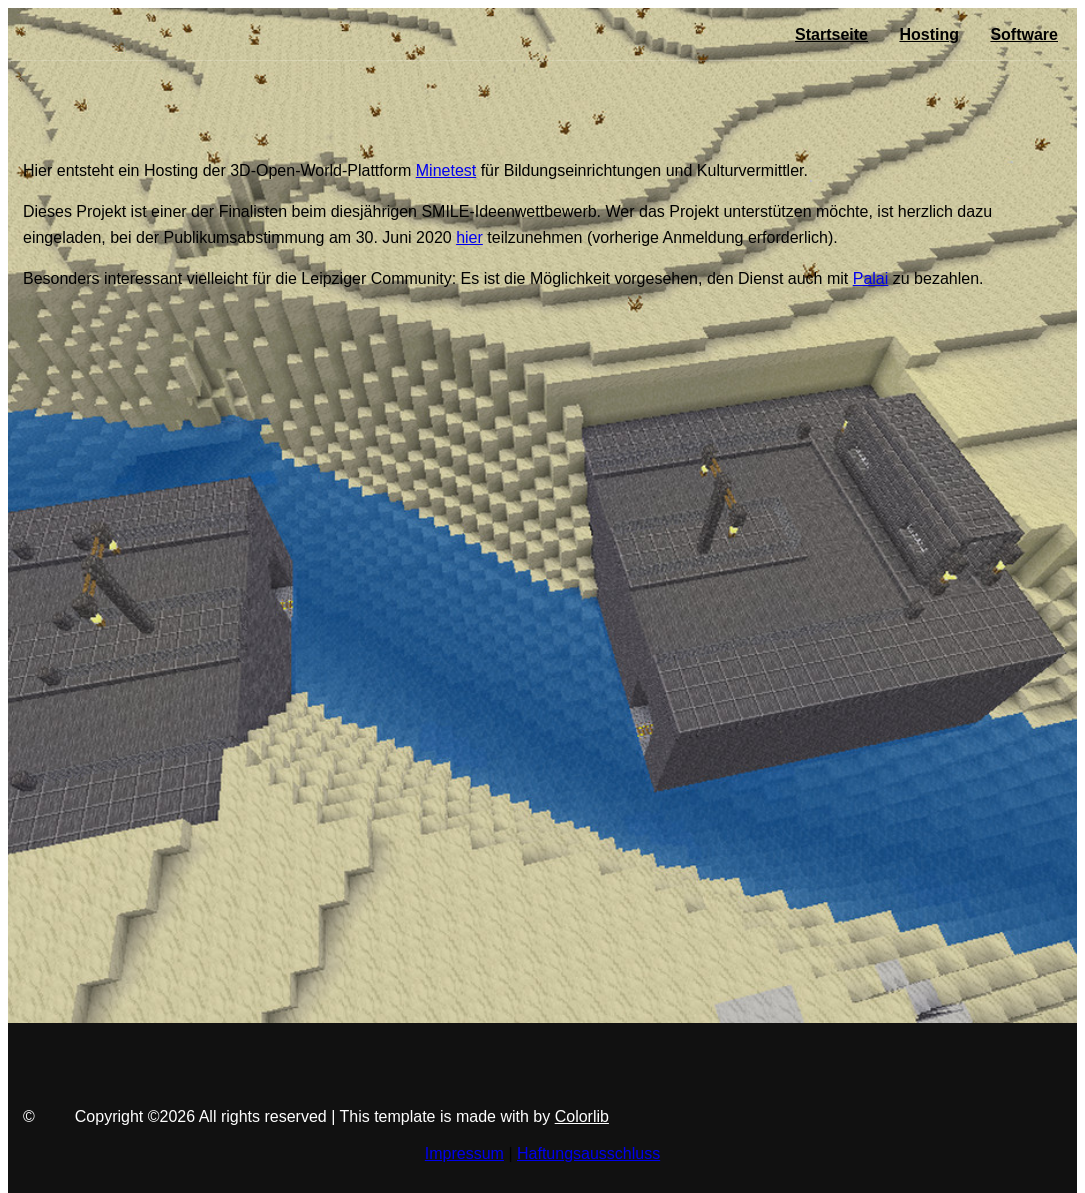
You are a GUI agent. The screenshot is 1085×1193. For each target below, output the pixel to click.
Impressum (464, 1153)
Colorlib (582, 1116)
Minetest (446, 170)
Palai (871, 278)
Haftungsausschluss (588, 1153)
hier (469, 237)
